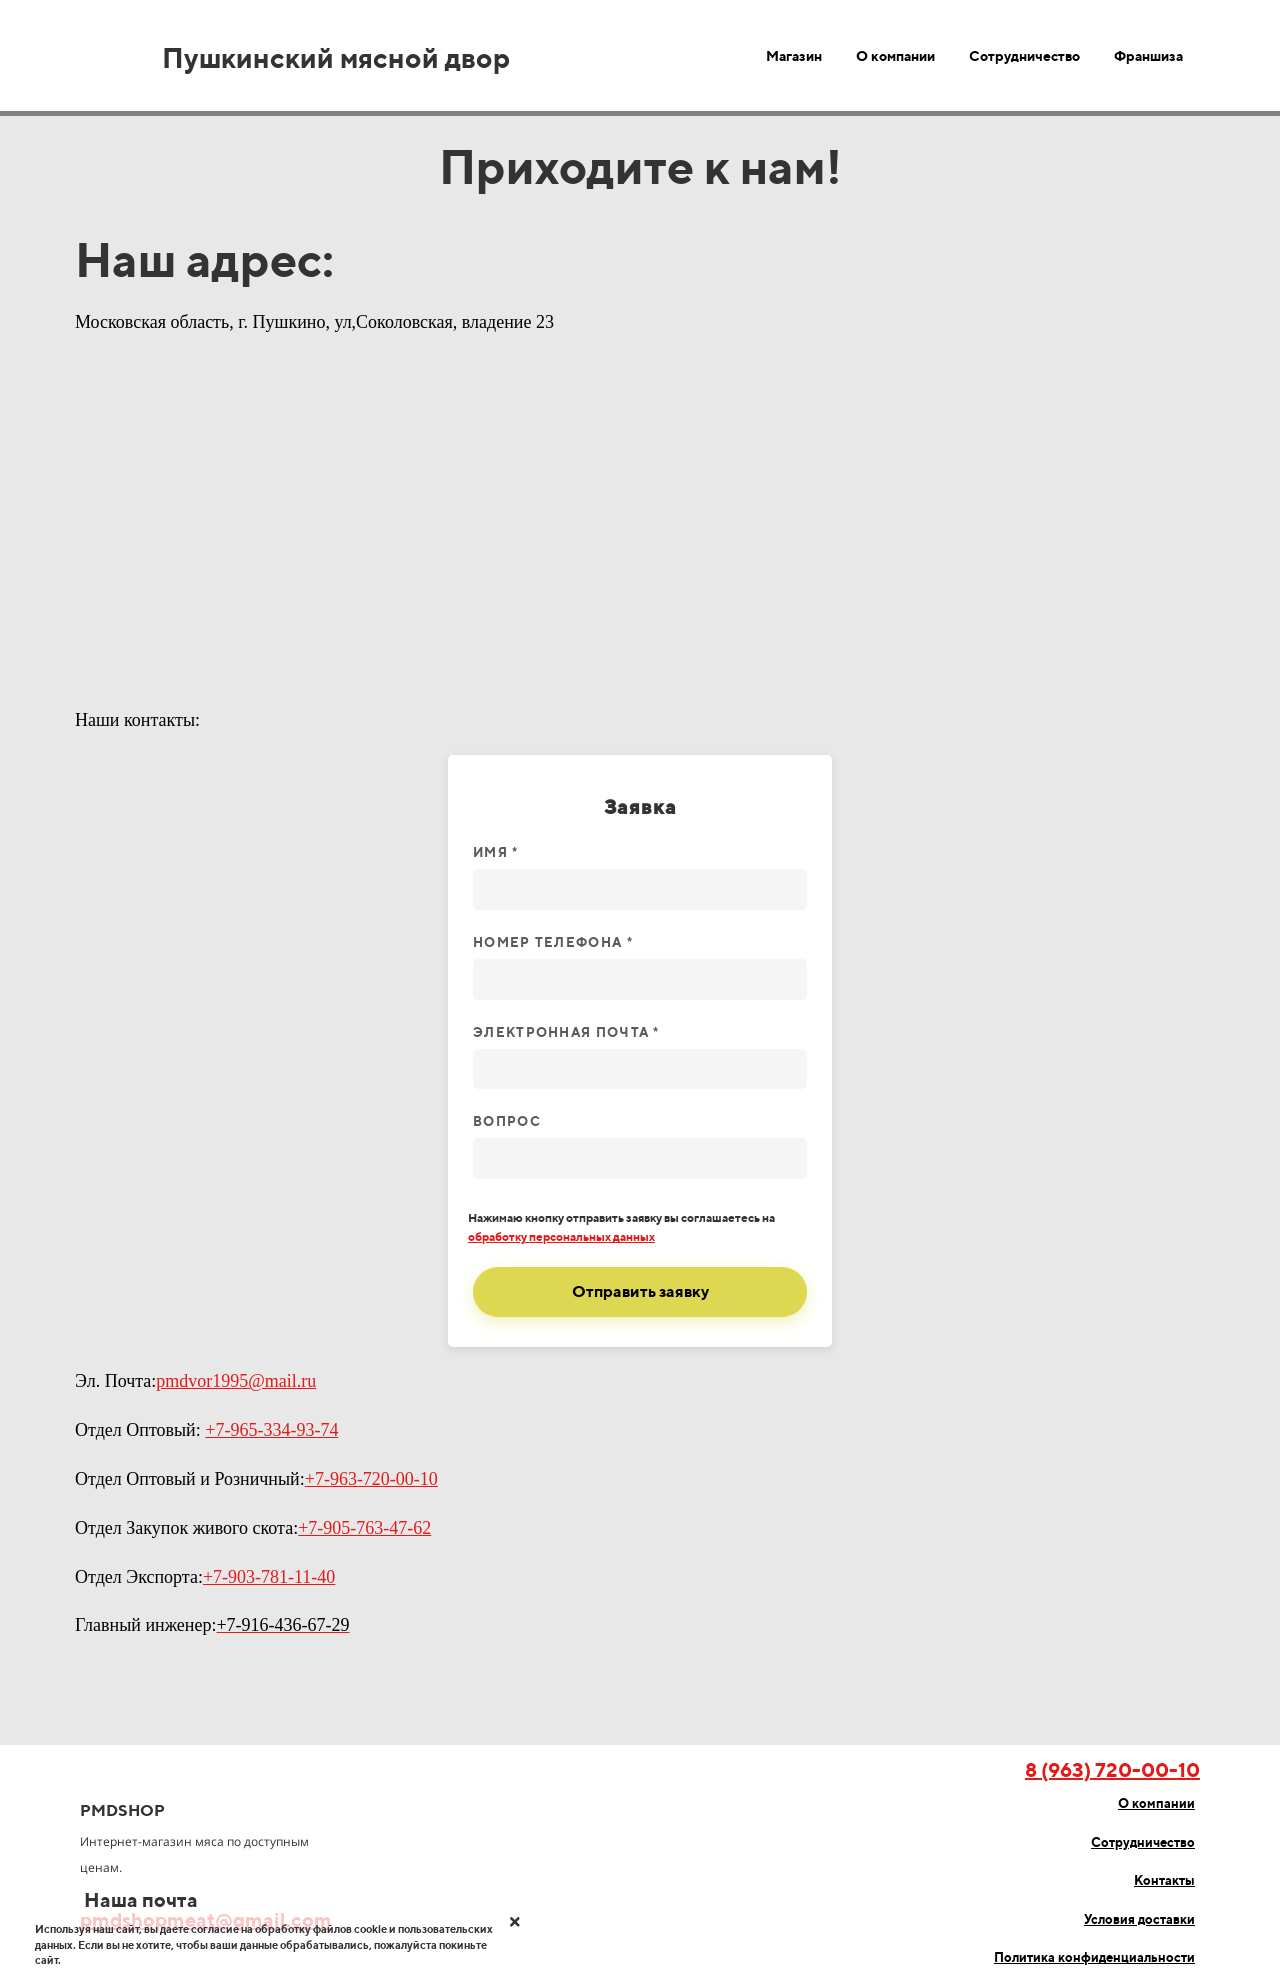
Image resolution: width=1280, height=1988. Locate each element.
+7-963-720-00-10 (371, 1479)
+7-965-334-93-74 (271, 1430)
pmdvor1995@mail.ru (236, 1381)
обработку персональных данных (561, 1236)
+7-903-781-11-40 (269, 1577)
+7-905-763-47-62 (364, 1528)
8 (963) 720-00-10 (1112, 1769)
